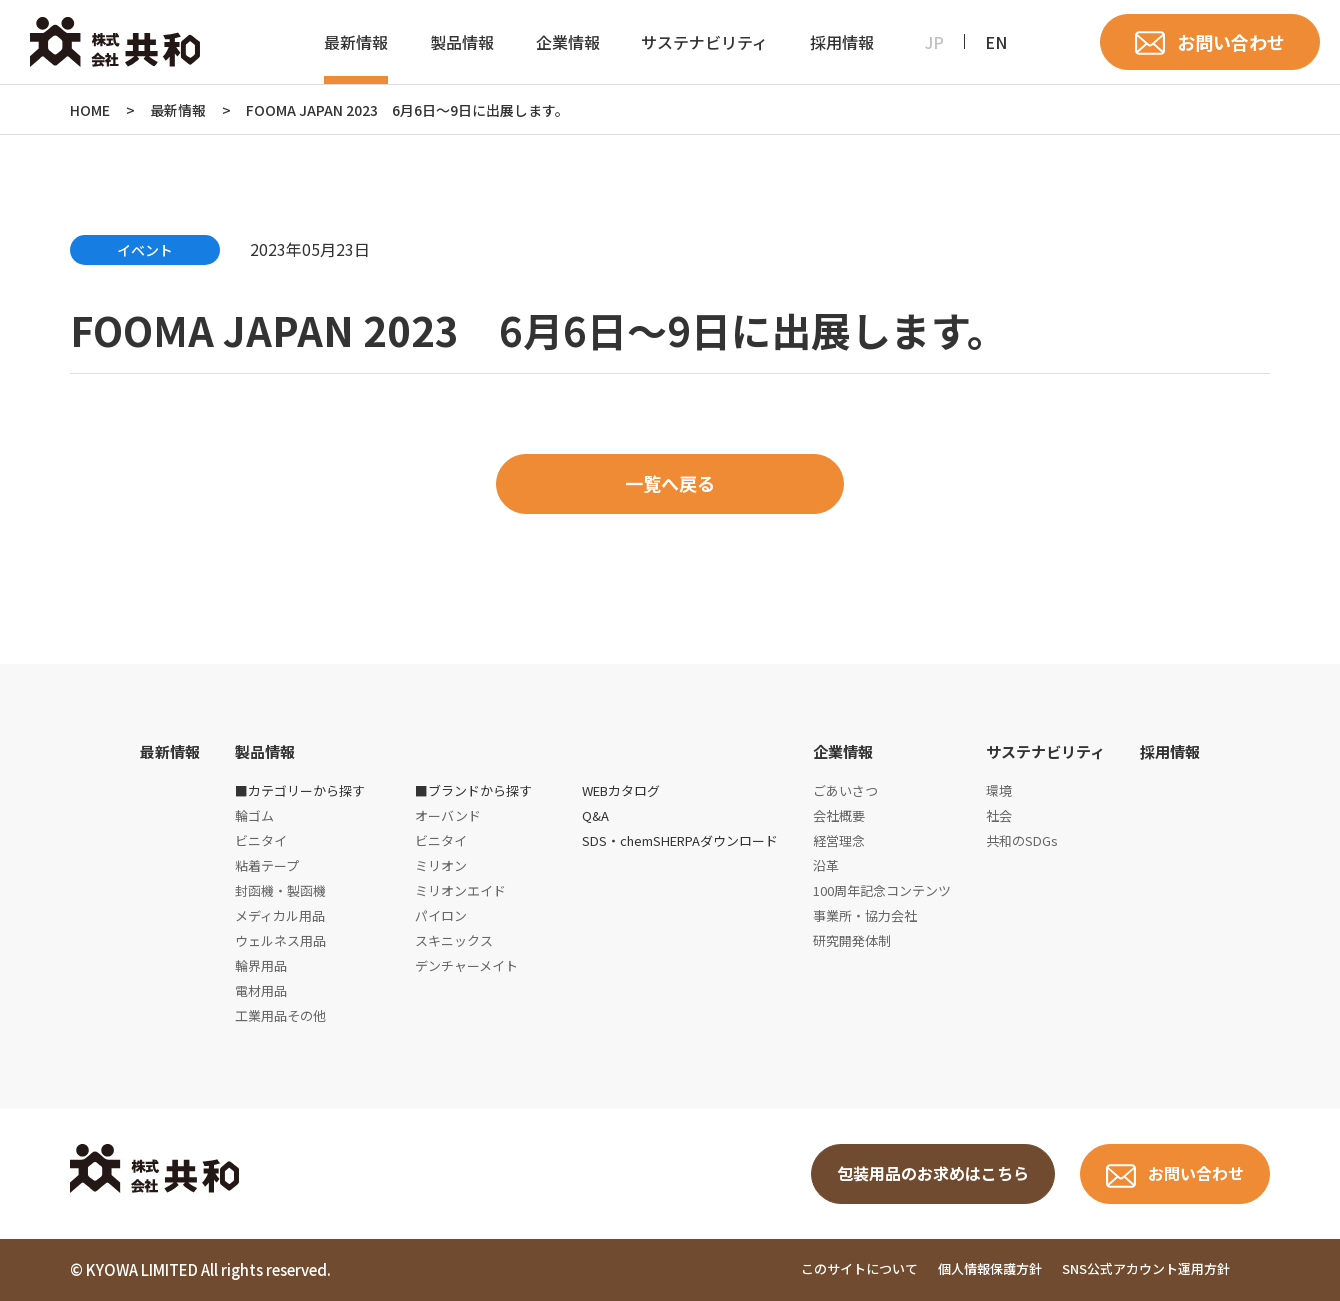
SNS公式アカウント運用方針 (1146, 1268)
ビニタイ (261, 840)
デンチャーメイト (466, 965)
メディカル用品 (280, 915)
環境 (999, 790)
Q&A (595, 815)
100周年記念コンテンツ (882, 890)
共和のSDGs (1022, 840)
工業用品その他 (280, 1015)
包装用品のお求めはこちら (933, 1174)
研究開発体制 (852, 940)
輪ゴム (254, 815)
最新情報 (356, 42)
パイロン (441, 915)
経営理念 (839, 840)
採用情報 (842, 42)
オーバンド (448, 815)
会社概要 (839, 815)
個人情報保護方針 (990, 1268)
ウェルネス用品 (280, 940)
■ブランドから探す (473, 790)
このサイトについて (859, 1268)
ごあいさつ (845, 790)
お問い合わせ (1231, 42)
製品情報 (462, 42)
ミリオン (441, 865)
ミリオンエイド (460, 890)
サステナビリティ (704, 42)
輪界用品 (261, 965)
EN (996, 42)
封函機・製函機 (280, 890)
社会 (999, 815)
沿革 (826, 865)
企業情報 (568, 42)
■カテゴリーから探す (300, 790)
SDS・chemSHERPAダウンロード (680, 840)
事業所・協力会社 (865, 915)
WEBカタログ (621, 790)
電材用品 (261, 990)
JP (934, 42)
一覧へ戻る (670, 484)
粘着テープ (267, 865)
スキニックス (454, 940)
